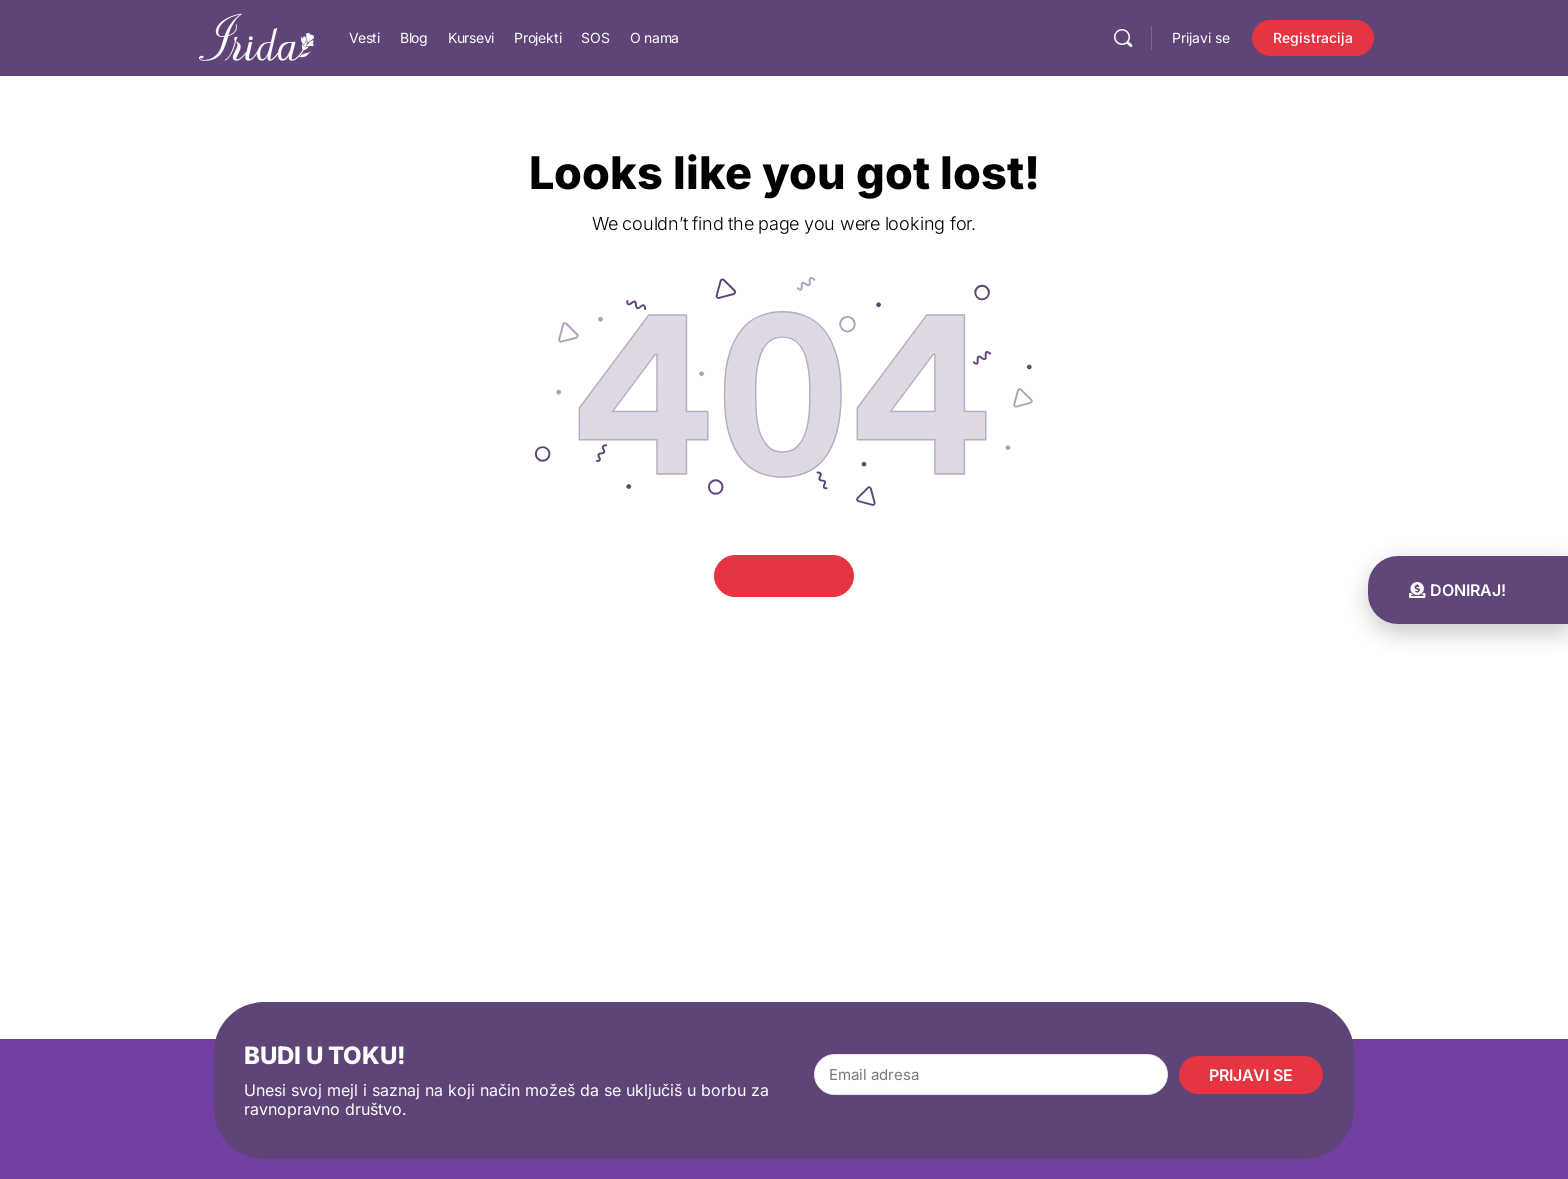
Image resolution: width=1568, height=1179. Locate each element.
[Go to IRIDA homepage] (256, 36)
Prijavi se (1201, 37)
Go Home (784, 575)
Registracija (1313, 37)
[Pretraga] (1123, 38)
